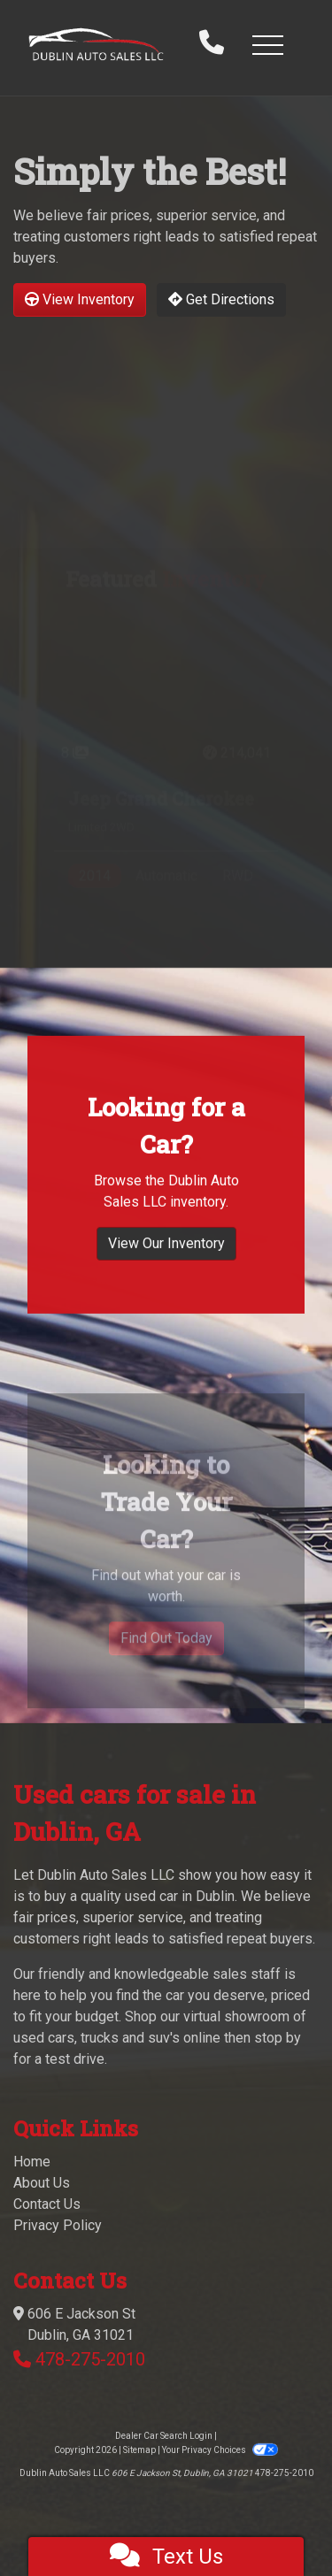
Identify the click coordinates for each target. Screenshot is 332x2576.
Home (31, 2161)
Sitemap (139, 2450)
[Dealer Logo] (96, 44)
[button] (267, 44)
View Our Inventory (166, 1268)
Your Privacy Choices (219, 2450)
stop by (277, 2037)
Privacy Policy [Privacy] (57, 2225)
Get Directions (221, 299)
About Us (41, 2182)
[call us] (211, 44)
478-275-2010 (90, 2359)
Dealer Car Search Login (163, 2436)
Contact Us (47, 2204)
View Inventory (80, 299)
